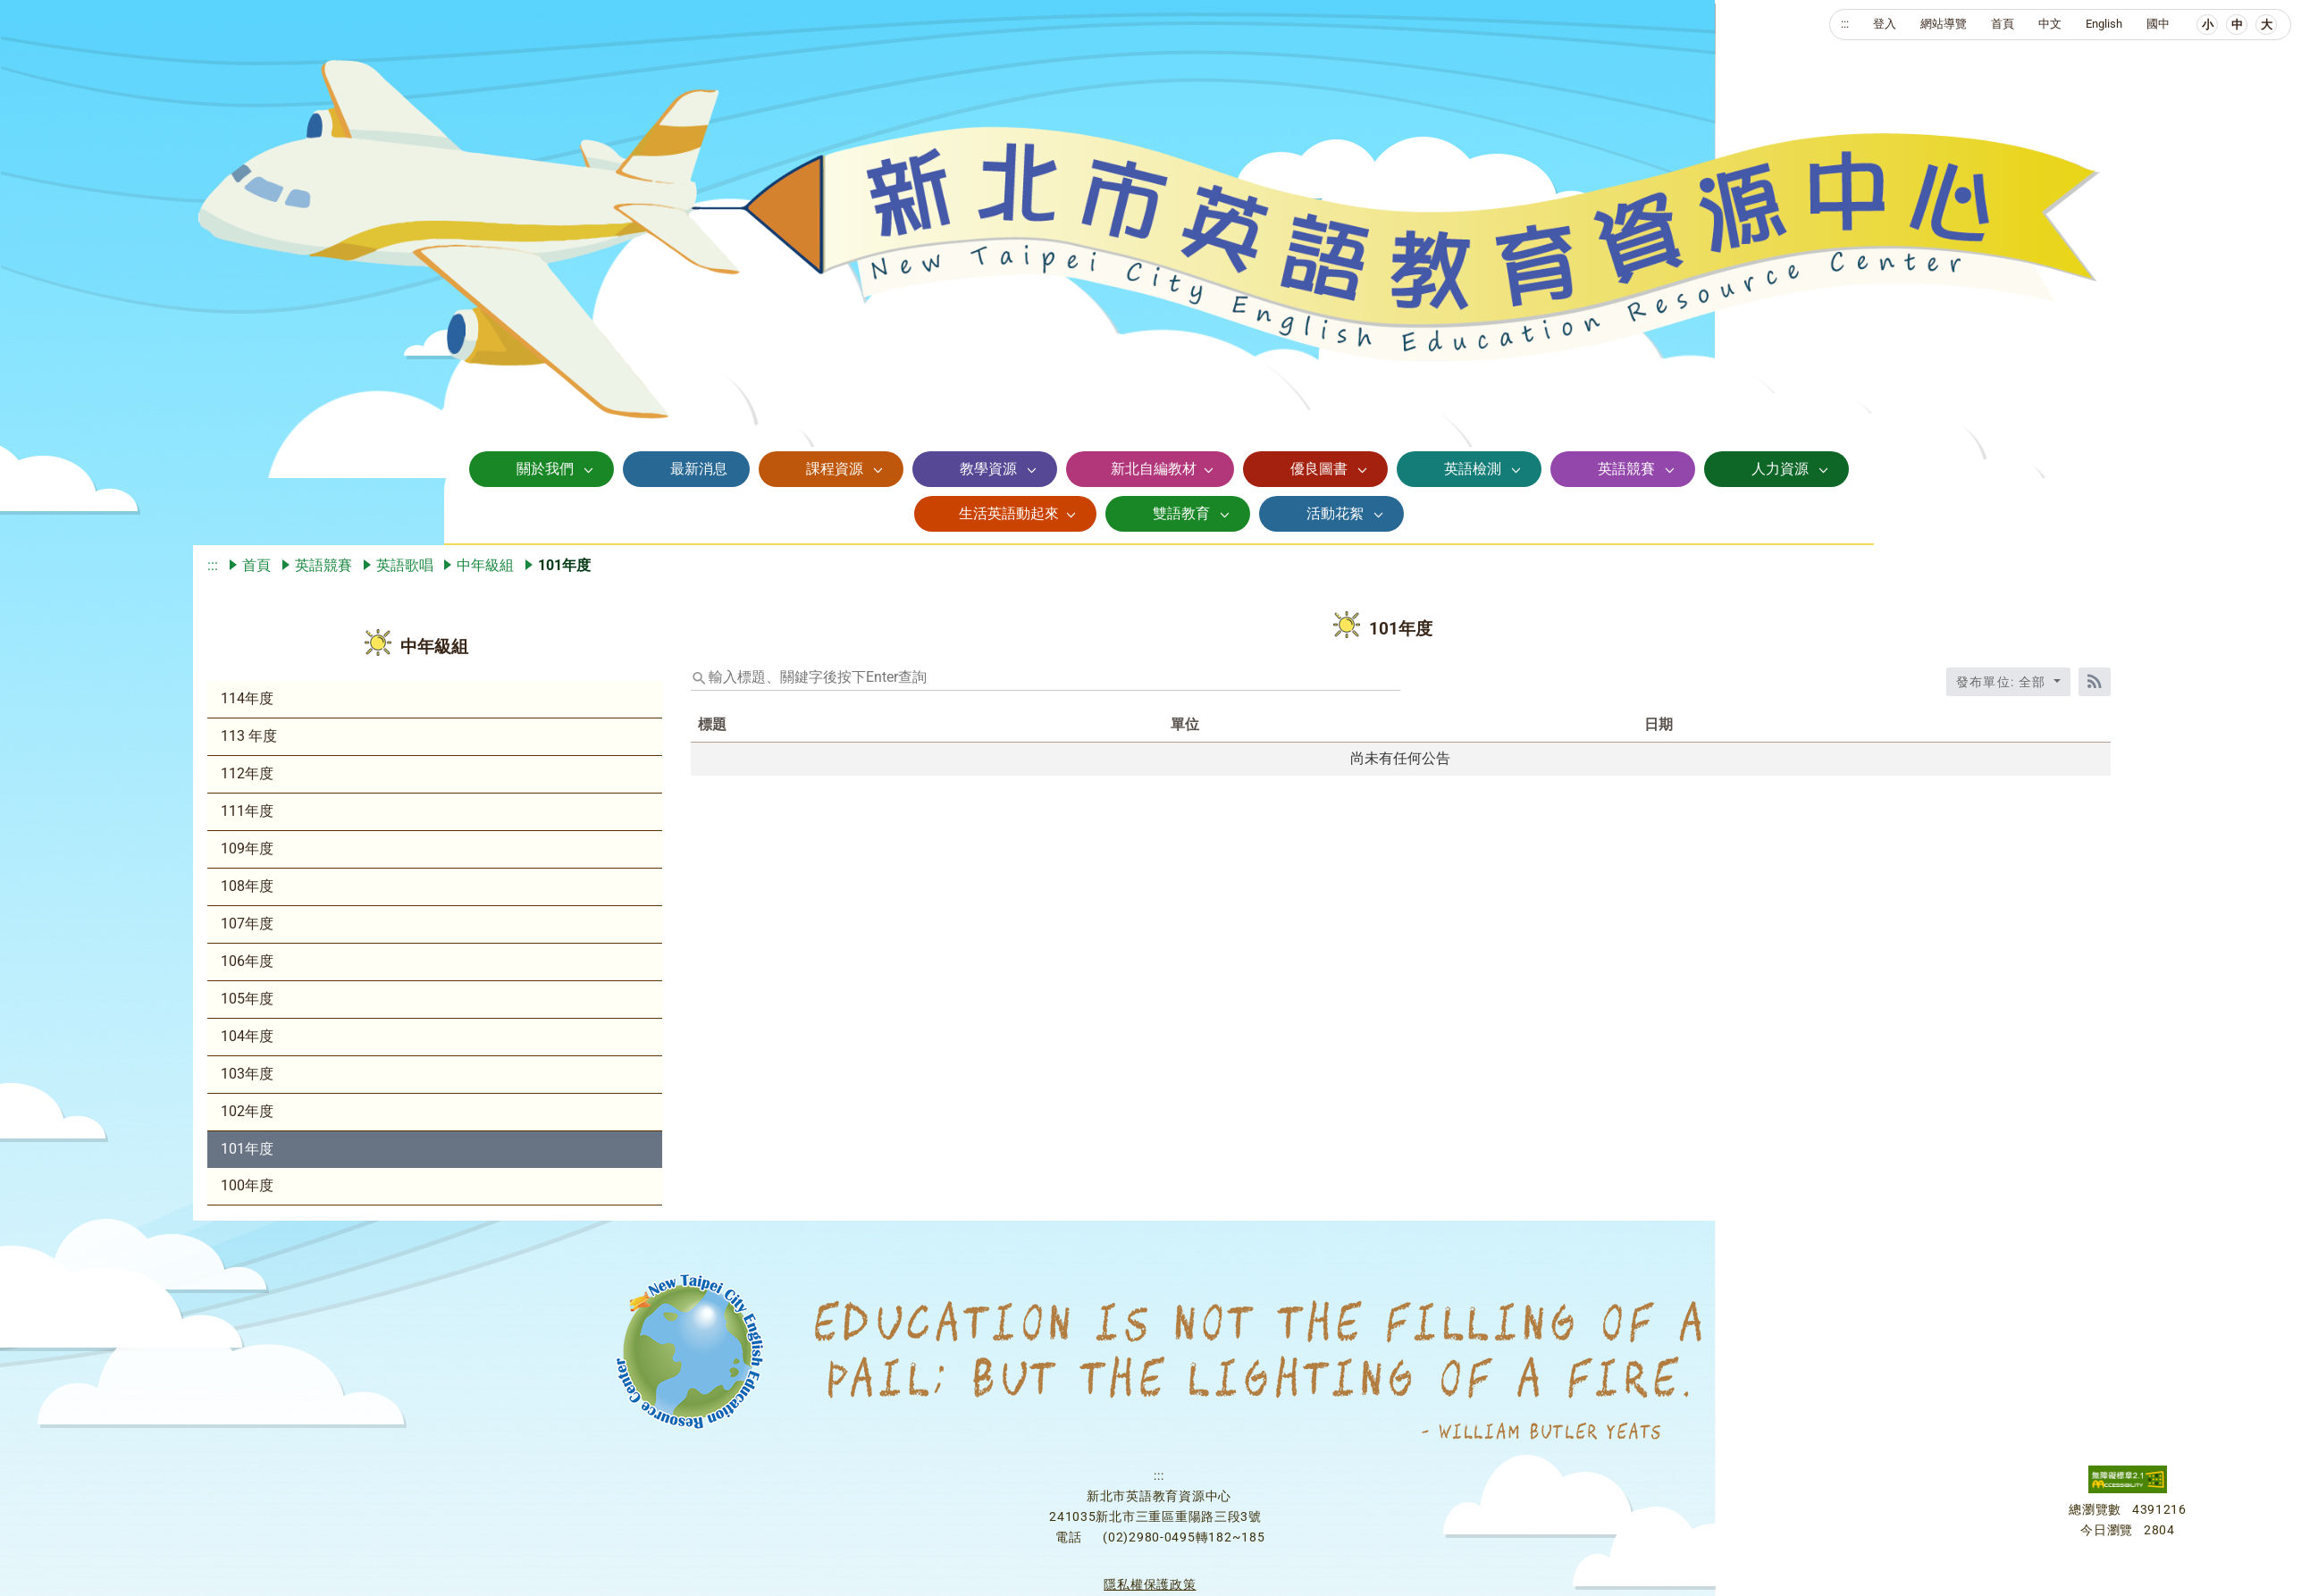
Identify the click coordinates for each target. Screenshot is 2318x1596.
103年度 (247, 1073)
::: (1845, 23)
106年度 (247, 961)
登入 (1884, 23)
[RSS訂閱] (2095, 682)
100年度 (247, 1185)
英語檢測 (1472, 468)
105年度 (247, 998)
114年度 (247, 698)
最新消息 (698, 468)
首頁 (2002, 23)
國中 (2158, 23)
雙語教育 (1181, 513)
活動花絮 (1335, 513)
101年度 (247, 1148)
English (2104, 23)
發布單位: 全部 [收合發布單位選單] (2003, 682)
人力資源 (1780, 468)
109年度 (247, 848)
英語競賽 (1626, 468)
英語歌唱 (404, 565)
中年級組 (485, 565)
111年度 (247, 810)
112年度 (247, 773)
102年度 (247, 1111)
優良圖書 (1319, 468)
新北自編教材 (1154, 468)
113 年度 (249, 735)
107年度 (247, 923)
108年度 (247, 886)
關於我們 (545, 468)
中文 (2050, 23)
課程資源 (834, 468)
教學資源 (988, 468)
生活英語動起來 (1009, 513)
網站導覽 (1943, 23)
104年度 (247, 1036)
